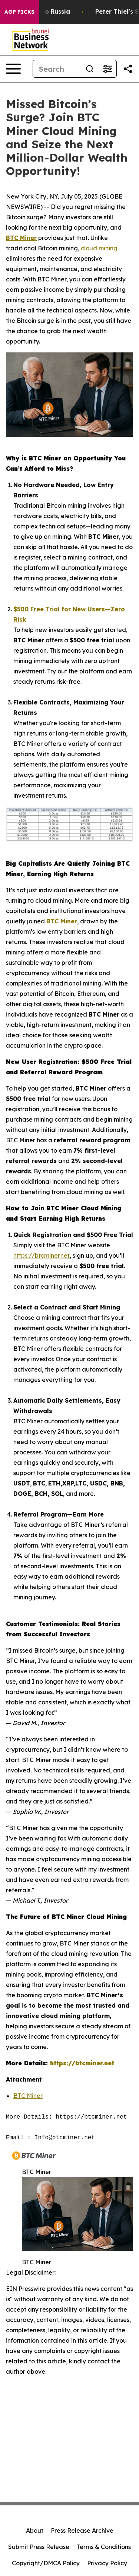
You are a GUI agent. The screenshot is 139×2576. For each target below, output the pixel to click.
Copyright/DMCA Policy (46, 2563)
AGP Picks (19, 12)
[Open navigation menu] (13, 68)
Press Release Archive (82, 2530)
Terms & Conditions (104, 2546)
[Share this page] (128, 68)
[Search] (57, 68)
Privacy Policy (107, 2563)
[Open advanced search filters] (107, 68)
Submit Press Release (38, 2546)
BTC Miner (28, 2095)
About (34, 2530)
